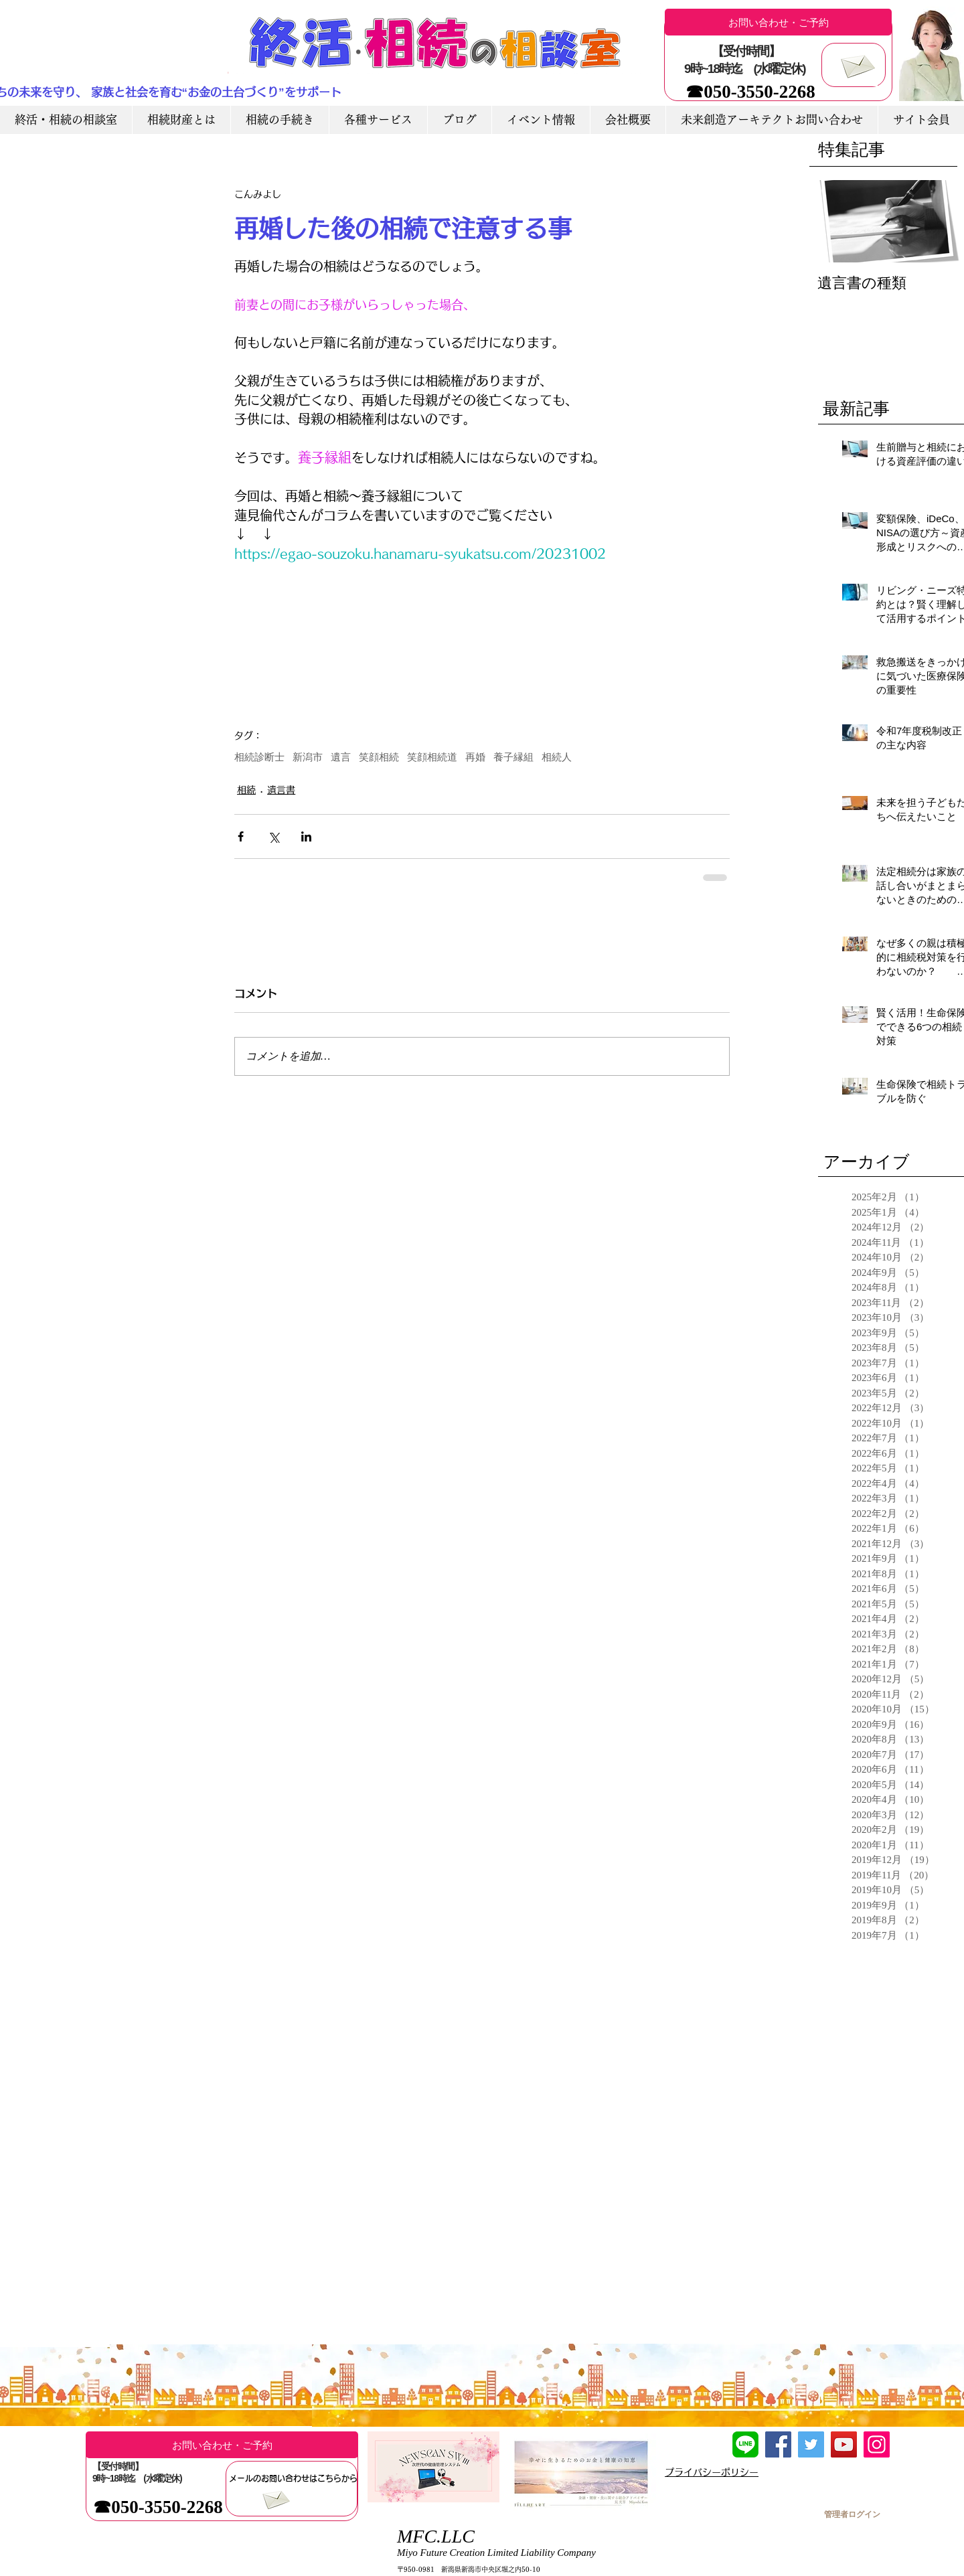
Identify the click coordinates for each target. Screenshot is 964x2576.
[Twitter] (811, 2444)
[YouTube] (844, 2444)
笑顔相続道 (432, 757)
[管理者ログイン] (851, 2514)
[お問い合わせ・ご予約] (778, 22)
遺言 (341, 757)
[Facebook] (778, 2444)
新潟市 (308, 757)
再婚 (475, 757)
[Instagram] (877, 2444)
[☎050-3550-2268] (750, 92)
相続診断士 (259, 757)
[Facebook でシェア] (240, 836)
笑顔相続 (379, 757)
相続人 (557, 757)
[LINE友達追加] (745, 2444)
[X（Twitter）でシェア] (273, 836)
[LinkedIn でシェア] (306, 836)
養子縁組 (513, 757)
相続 (246, 790)
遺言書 (281, 790)
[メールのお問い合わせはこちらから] (293, 2478)
